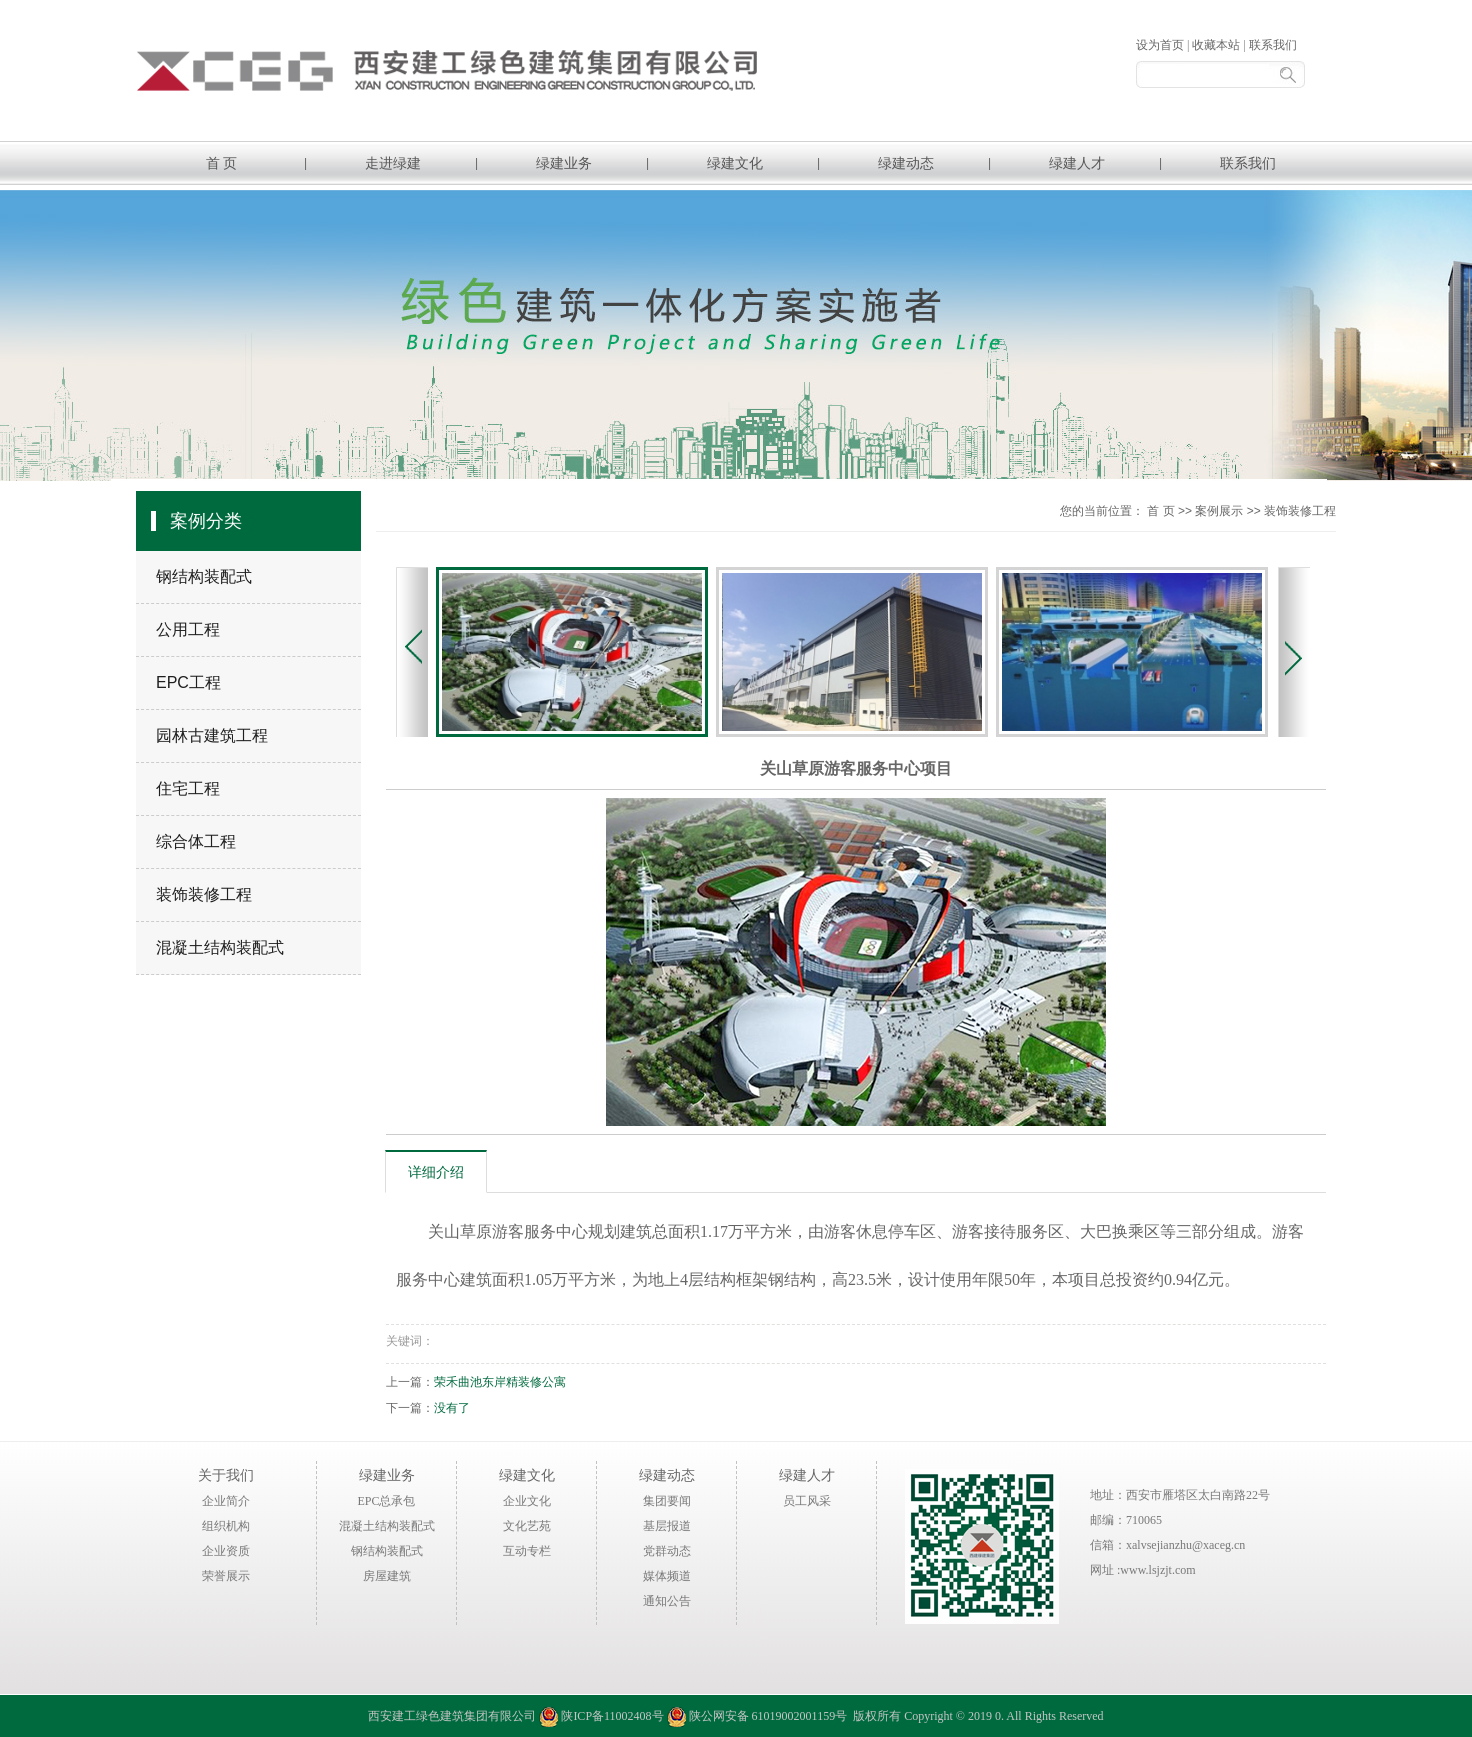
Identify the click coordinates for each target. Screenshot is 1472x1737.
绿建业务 (564, 163)
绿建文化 (735, 163)
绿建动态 (906, 163)
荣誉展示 (226, 1576)
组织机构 (226, 1526)
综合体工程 (196, 841)
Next (1294, 652)
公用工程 (188, 629)
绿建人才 (1077, 163)
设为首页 (1160, 45)
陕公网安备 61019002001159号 (757, 1716)
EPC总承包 (386, 1501)
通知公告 (667, 1601)
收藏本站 (1216, 45)
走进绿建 (393, 163)
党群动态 (667, 1551)
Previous (412, 652)
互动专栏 (527, 1551)
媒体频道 (667, 1576)
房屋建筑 (387, 1576)
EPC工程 (188, 682)
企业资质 (226, 1551)
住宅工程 (188, 788)
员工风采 (807, 1501)
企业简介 (226, 1501)
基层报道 (667, 1526)
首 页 (222, 163)
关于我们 (226, 1475)
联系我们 (1273, 45)
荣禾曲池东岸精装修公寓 (500, 1382)
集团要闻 (667, 1501)
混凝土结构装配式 (220, 947)
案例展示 (1219, 511)
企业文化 (527, 1501)
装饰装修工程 (204, 894)
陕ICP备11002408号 (612, 1716)
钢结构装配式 (204, 576)
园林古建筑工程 (212, 735)
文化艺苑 (527, 1526)
